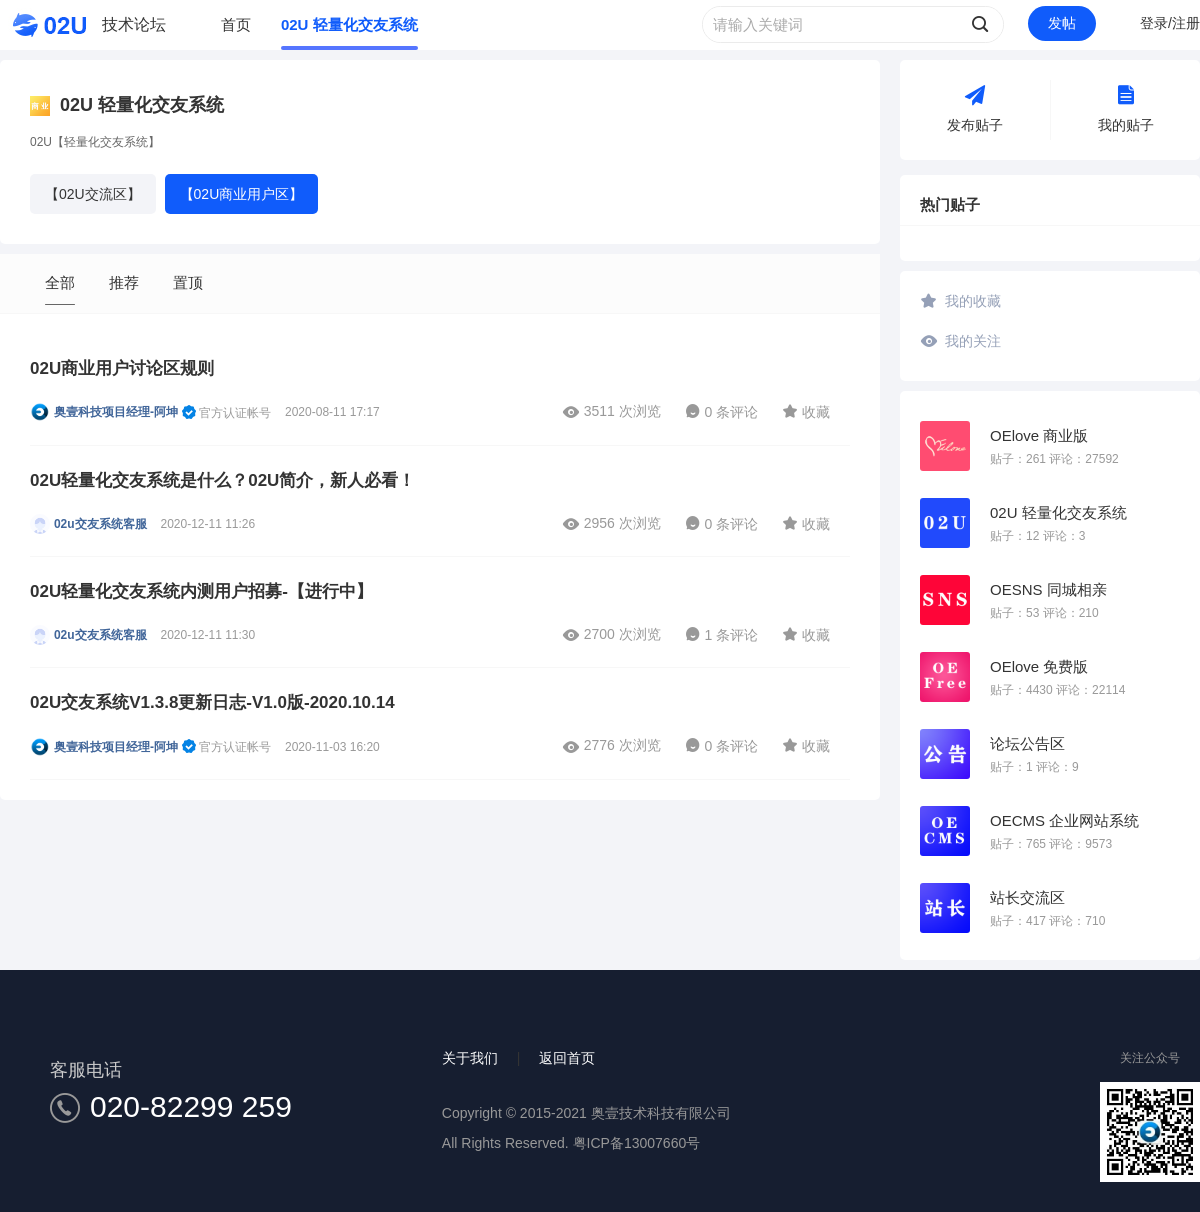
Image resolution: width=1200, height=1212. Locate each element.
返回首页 (567, 1058)
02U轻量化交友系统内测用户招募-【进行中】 (201, 591)
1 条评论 (722, 635)
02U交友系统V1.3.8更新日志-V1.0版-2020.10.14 (212, 702)
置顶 (188, 282)
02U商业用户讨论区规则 (122, 368)
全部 (60, 282)
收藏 (806, 411)
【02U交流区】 (93, 194)
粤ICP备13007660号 (637, 1143)
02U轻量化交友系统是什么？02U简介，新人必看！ (222, 480)
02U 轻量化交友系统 (349, 24)
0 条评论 (722, 412)
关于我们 (470, 1058)
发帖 (1062, 23)
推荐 (124, 282)
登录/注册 (1170, 23)
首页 (236, 24)
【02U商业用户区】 (242, 194)
